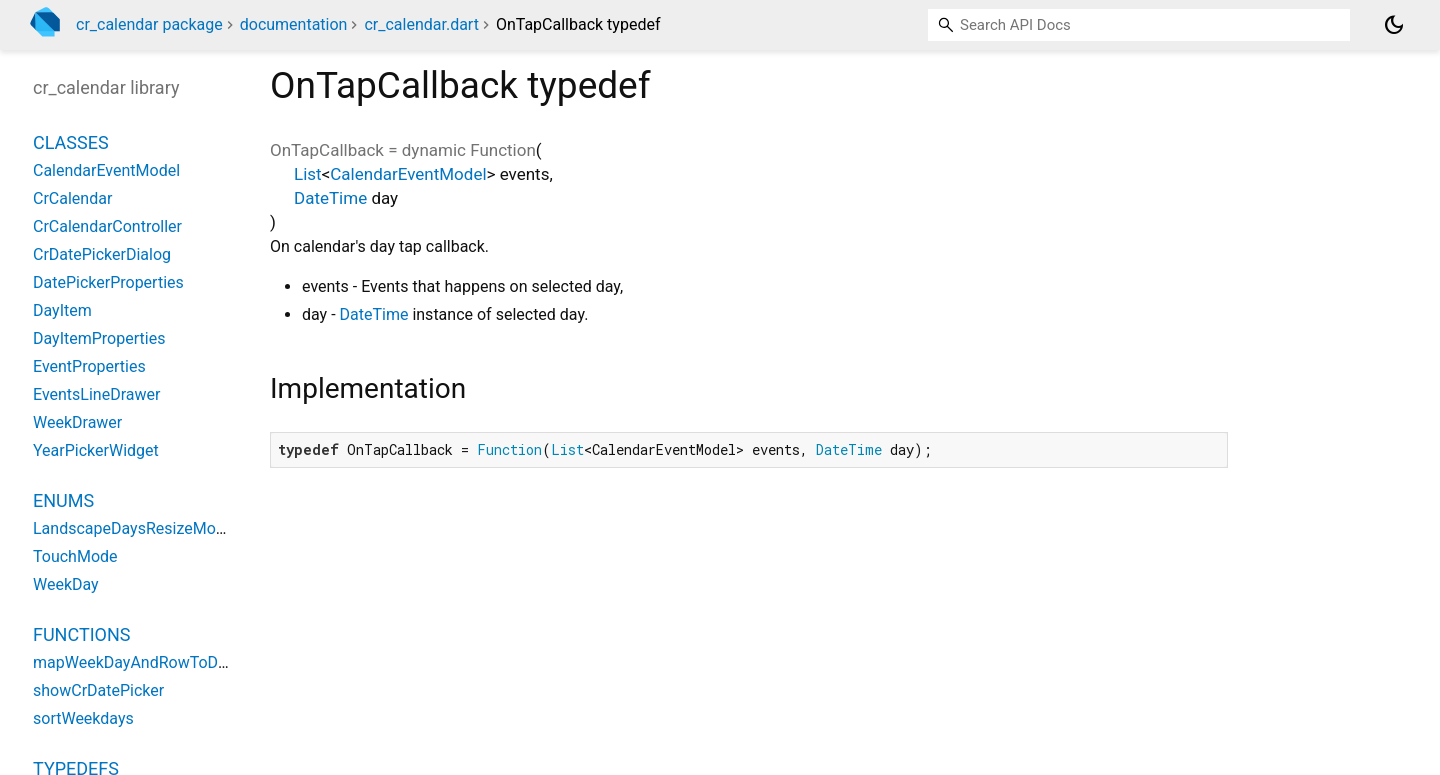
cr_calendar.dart (421, 24)
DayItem (62, 310)
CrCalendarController (107, 226)
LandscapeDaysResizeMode (133, 528)
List (308, 174)
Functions (81, 634)
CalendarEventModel (408, 174)
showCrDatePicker (98, 690)
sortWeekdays (83, 718)
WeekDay (66, 584)
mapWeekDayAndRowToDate (137, 662)
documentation (294, 24)
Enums (63, 500)
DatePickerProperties (108, 282)
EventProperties (89, 366)
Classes (71, 142)
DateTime (330, 198)
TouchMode (75, 556)
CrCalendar (72, 198)
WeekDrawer (77, 422)
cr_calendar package (149, 24)
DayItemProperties (99, 338)
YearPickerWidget (96, 450)
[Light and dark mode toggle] (1394, 25)
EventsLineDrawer (96, 394)
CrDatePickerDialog (102, 254)
